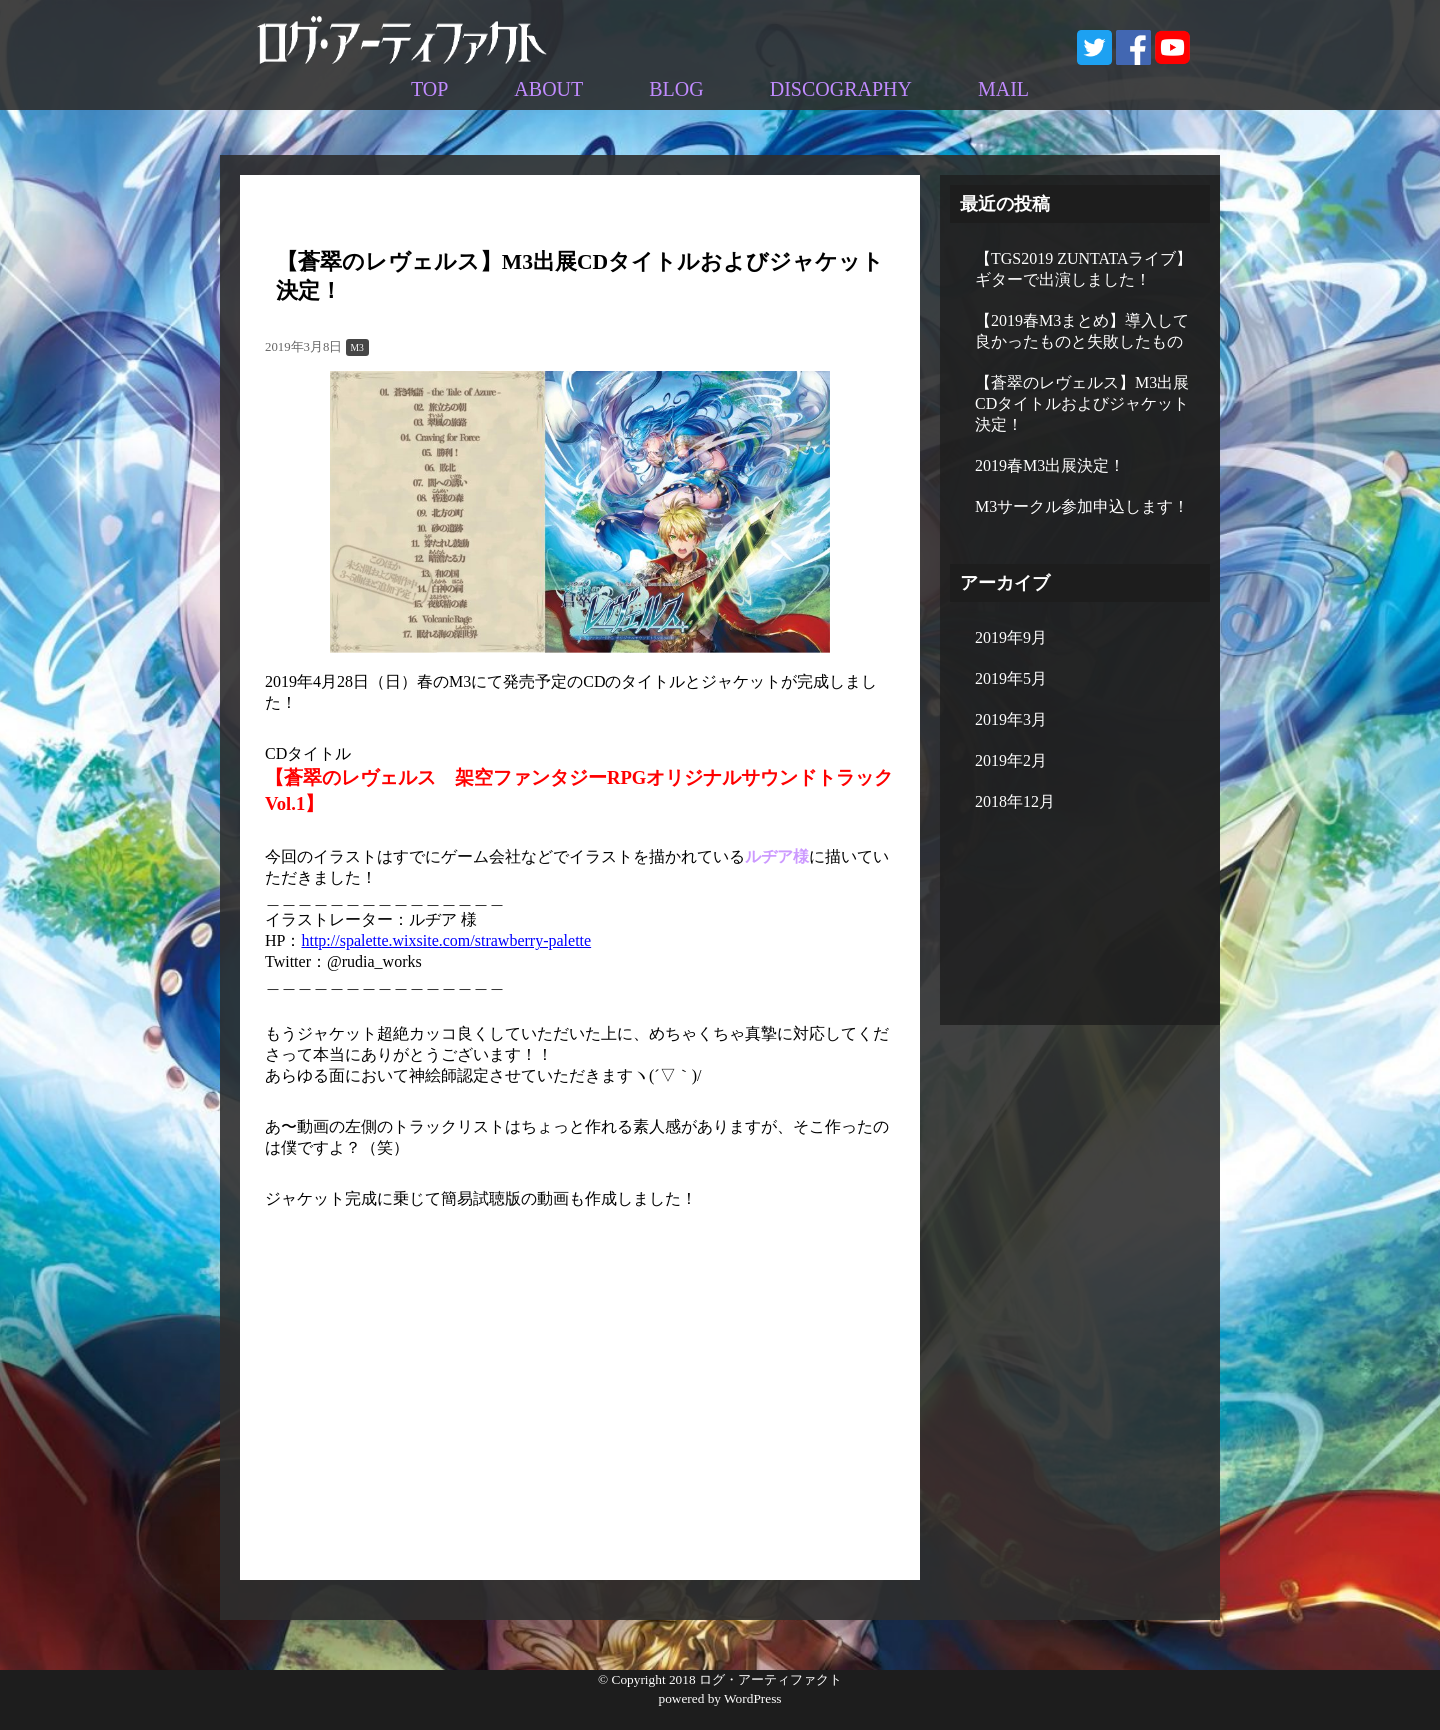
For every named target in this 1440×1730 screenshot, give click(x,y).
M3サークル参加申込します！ (1082, 506)
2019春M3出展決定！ (1050, 465)
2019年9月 (1011, 637)
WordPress (752, 1698)
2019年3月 (1011, 719)
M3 (357, 347)
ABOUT (548, 89)
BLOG (676, 89)
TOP (429, 89)
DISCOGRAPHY (841, 89)
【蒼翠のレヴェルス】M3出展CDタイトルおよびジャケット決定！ (1082, 403)
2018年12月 (1015, 801)
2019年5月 (1011, 678)
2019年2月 (1011, 760)
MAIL (1003, 89)
